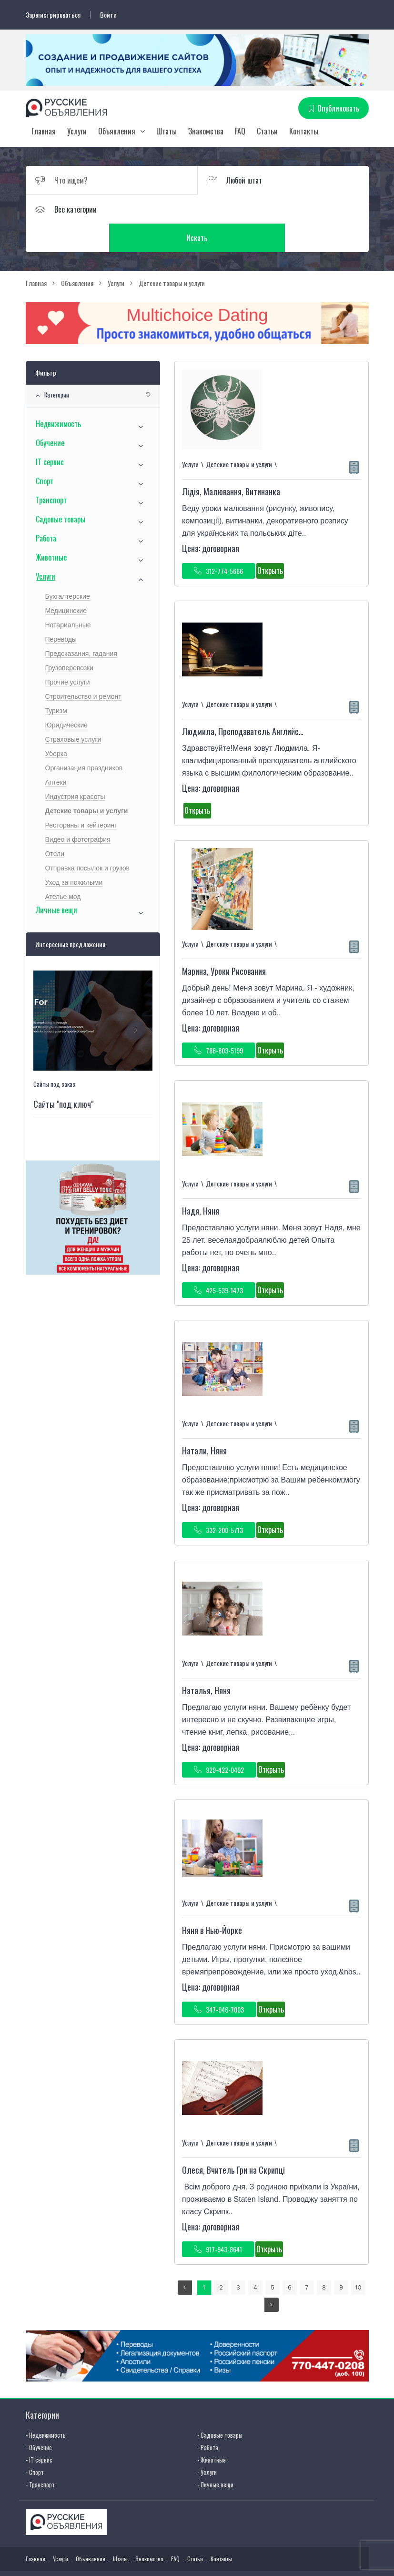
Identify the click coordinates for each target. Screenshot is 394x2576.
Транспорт (51, 472)
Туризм (56, 682)
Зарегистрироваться (53, 15)
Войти (108, 15)
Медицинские (66, 582)
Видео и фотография (78, 811)
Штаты (166, 131)
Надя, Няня (200, 1182)
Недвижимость (58, 395)
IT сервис (50, 434)
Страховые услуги (73, 711)
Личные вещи (56, 882)
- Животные (211, 2431)
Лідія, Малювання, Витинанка (231, 463)
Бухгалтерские (67, 568)
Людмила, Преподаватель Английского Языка (259, 703)
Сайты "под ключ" (63, 1075)
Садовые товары (60, 491)
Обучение (50, 414)
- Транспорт (40, 2456)
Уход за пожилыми (74, 854)
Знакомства (205, 131)
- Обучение (39, 2419)
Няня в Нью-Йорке (212, 1902)
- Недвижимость (46, 2406)
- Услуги (207, 2443)
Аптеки (56, 754)
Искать (283, 209)
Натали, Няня (204, 1422)
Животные (51, 529)
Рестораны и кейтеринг (81, 797)
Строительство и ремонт (83, 668)
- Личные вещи (215, 2456)
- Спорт (35, 2443)
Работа (46, 510)
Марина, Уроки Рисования (224, 943)
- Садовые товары (219, 2406)
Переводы (61, 611)
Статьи (267, 131)
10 (358, 2259)
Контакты (303, 131)
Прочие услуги (67, 654)
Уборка (56, 725)
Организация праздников (84, 740)
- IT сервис (39, 2431)
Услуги (77, 131)
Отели (54, 825)
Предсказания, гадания (81, 625)
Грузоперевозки (69, 640)
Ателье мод (63, 868)
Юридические (66, 697)
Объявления (116, 131)
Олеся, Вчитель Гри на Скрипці (233, 2142)
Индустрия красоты (75, 768)
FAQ (240, 131)
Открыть (270, 542)
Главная (43, 131)
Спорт (44, 453)
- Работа (207, 2419)
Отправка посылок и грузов (87, 840)
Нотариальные (68, 597)
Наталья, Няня (206, 1662)
